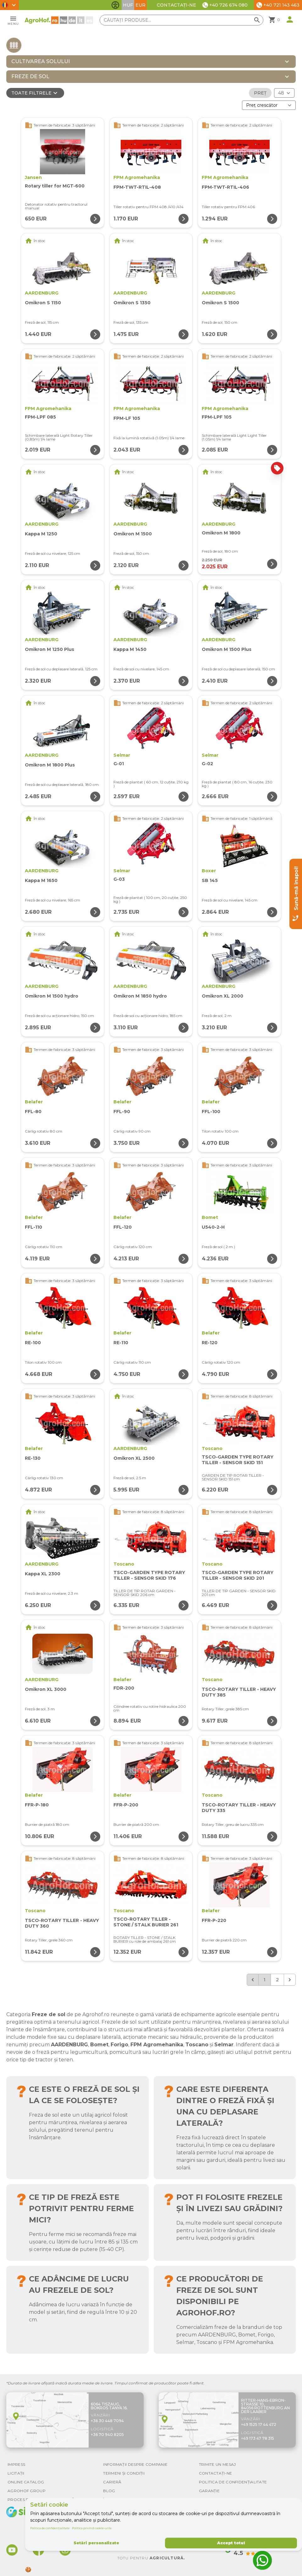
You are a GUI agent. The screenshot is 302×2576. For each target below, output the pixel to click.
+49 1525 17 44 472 (258, 2424)
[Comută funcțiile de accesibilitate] (115, 5)
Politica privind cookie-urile (92, 2528)
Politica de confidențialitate (49, 2528)
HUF (128, 5)
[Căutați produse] (181, 20)
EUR (140, 5)
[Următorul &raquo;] (290, 1980)
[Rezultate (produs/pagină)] (284, 93)
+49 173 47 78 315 (257, 2438)
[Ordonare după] (269, 105)
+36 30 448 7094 (107, 2420)
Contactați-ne (176, 5)
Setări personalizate (96, 2543)
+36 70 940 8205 (107, 2434)
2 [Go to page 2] (277, 1980)
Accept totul (231, 2543)
